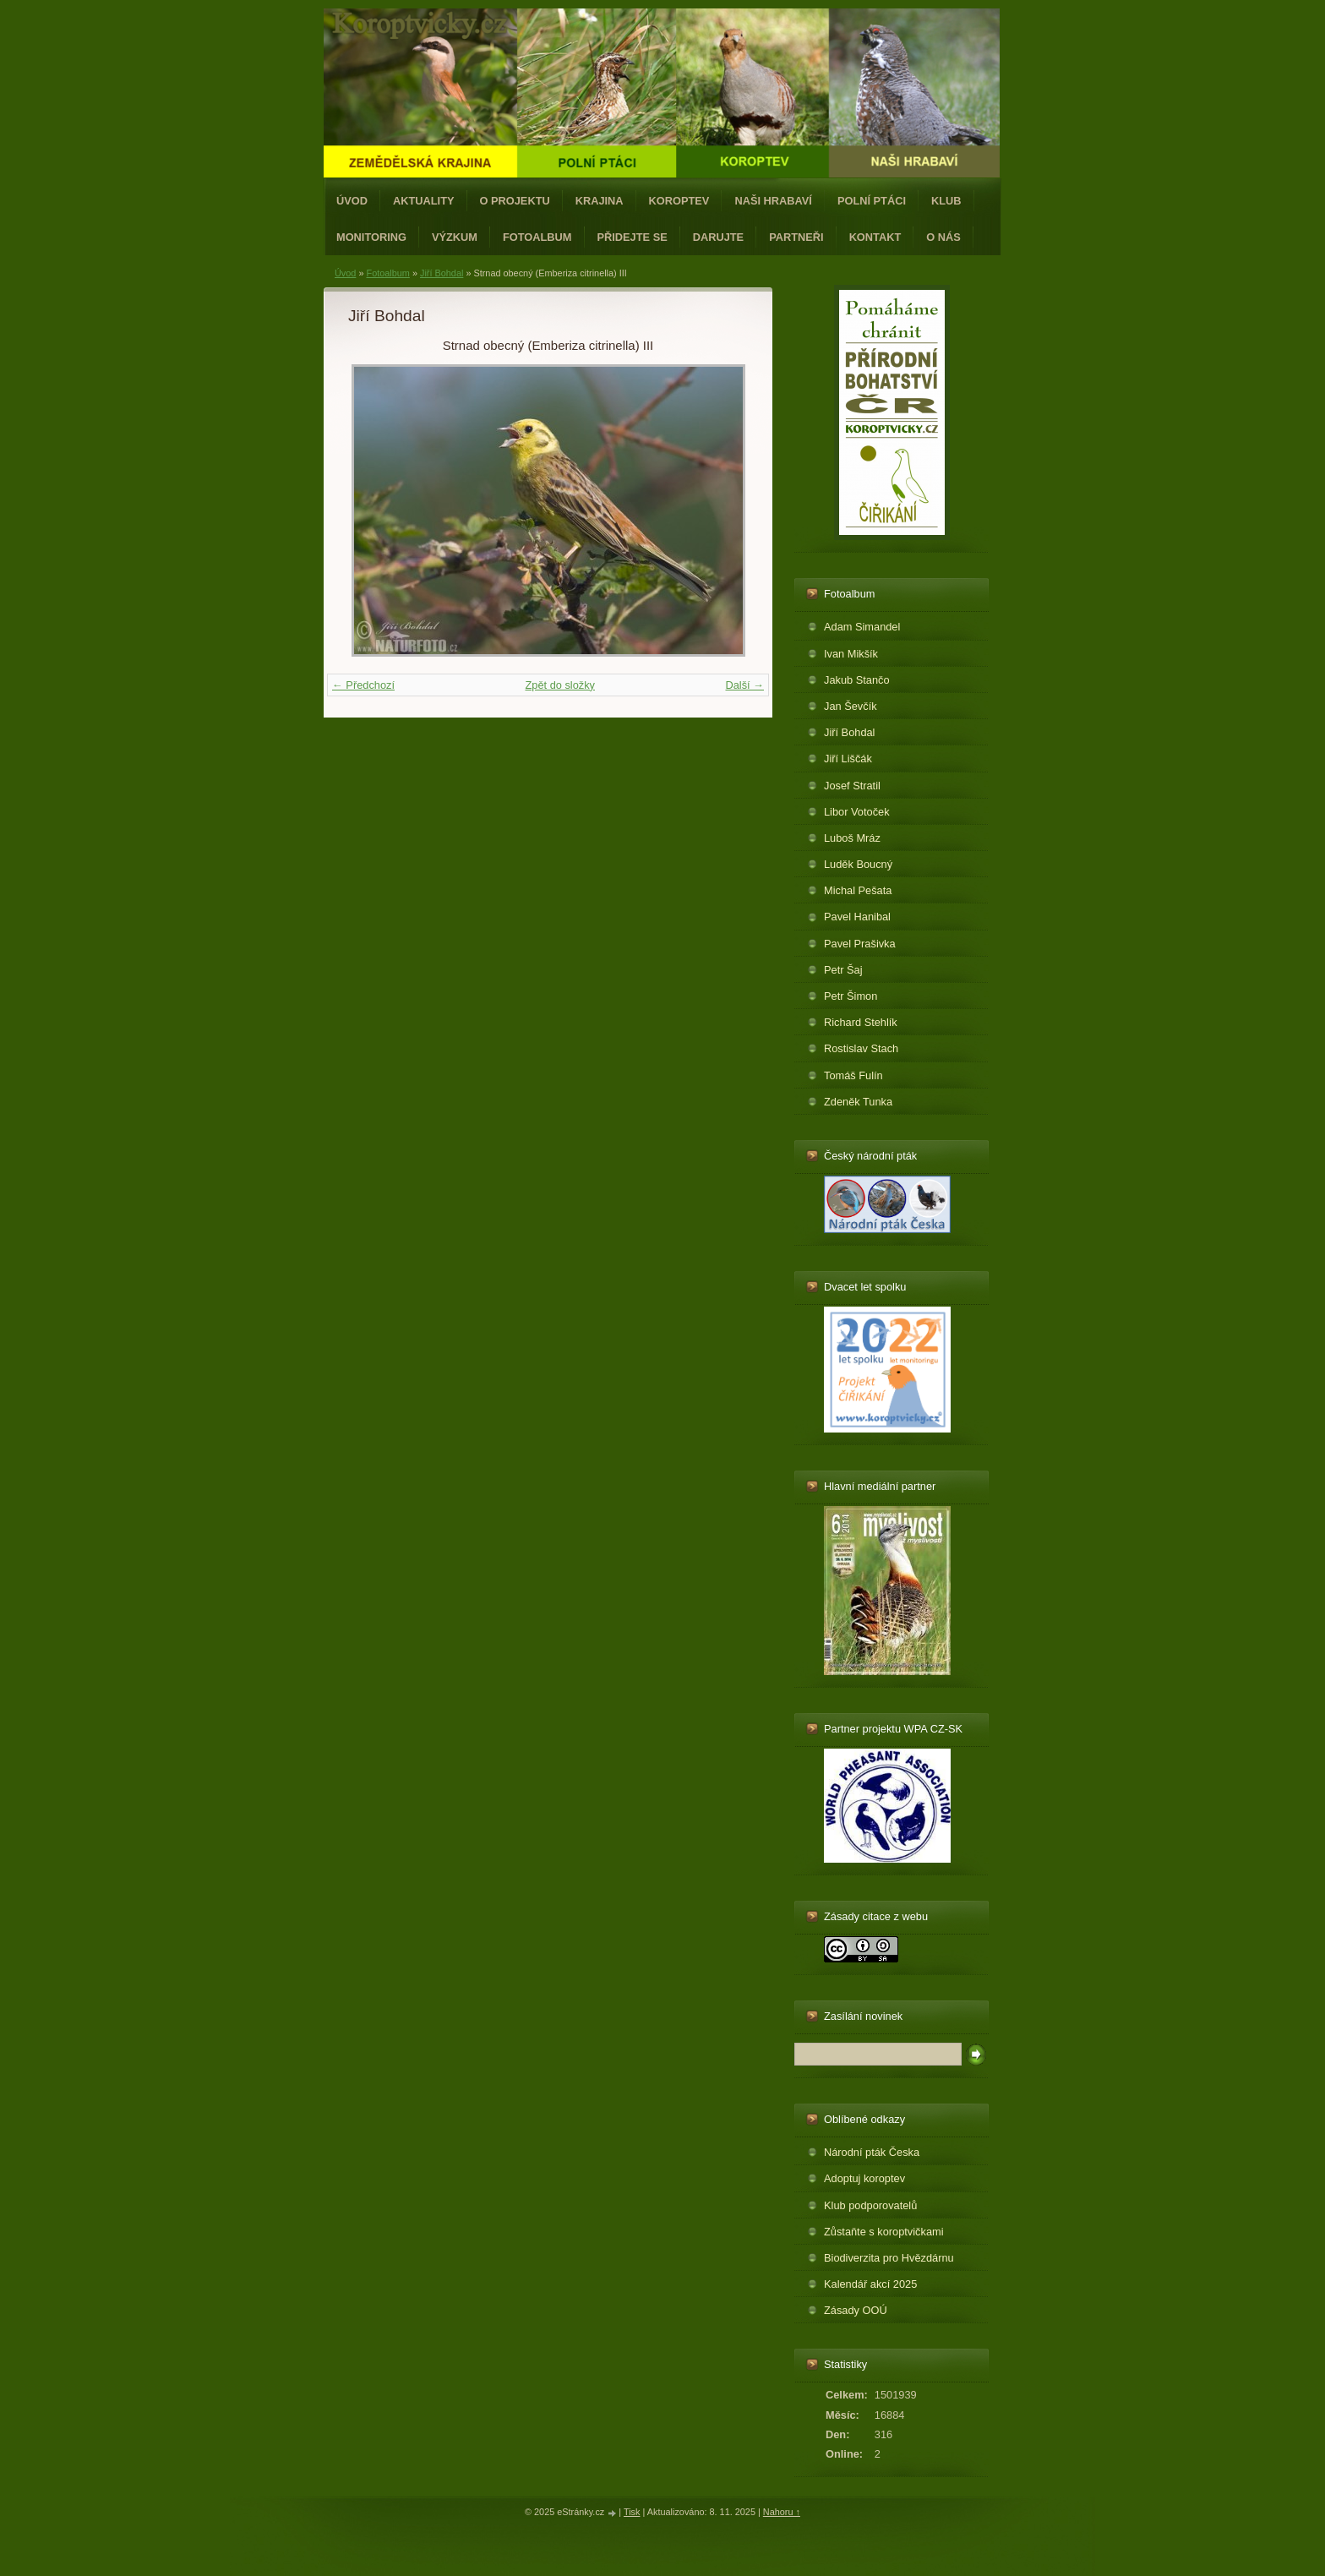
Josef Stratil (852, 785)
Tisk (632, 2512)
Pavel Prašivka (860, 943)
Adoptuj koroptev (864, 2178)
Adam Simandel (862, 626)
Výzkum (454, 237)
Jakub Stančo (857, 680)
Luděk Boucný (858, 864)
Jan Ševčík (850, 706)
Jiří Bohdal (441, 273)
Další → (744, 685)
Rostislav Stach (861, 1048)
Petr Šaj (843, 969)
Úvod (352, 200)
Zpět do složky (560, 685)
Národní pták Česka (871, 2152)
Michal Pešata (858, 890)
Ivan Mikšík (851, 653)
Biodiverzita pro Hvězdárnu (889, 2257)
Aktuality (424, 200)
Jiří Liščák (848, 758)
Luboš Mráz (852, 838)
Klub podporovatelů (870, 2205)
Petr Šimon (850, 996)
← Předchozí (363, 685)
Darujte (718, 237)
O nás (943, 237)
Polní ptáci (871, 200)
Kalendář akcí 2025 (870, 2284)
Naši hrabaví (772, 200)
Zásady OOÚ (855, 2310)
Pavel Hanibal (857, 916)
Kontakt (875, 237)
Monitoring (371, 237)
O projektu (515, 200)
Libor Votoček (857, 811)
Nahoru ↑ (781, 2512)
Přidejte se (632, 237)
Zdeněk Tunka (858, 1101)
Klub (946, 200)
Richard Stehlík (860, 1022)
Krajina (599, 200)
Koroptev (679, 200)
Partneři (796, 237)
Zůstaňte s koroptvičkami (884, 2231)
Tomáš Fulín (853, 1075)
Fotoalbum (537, 237)
